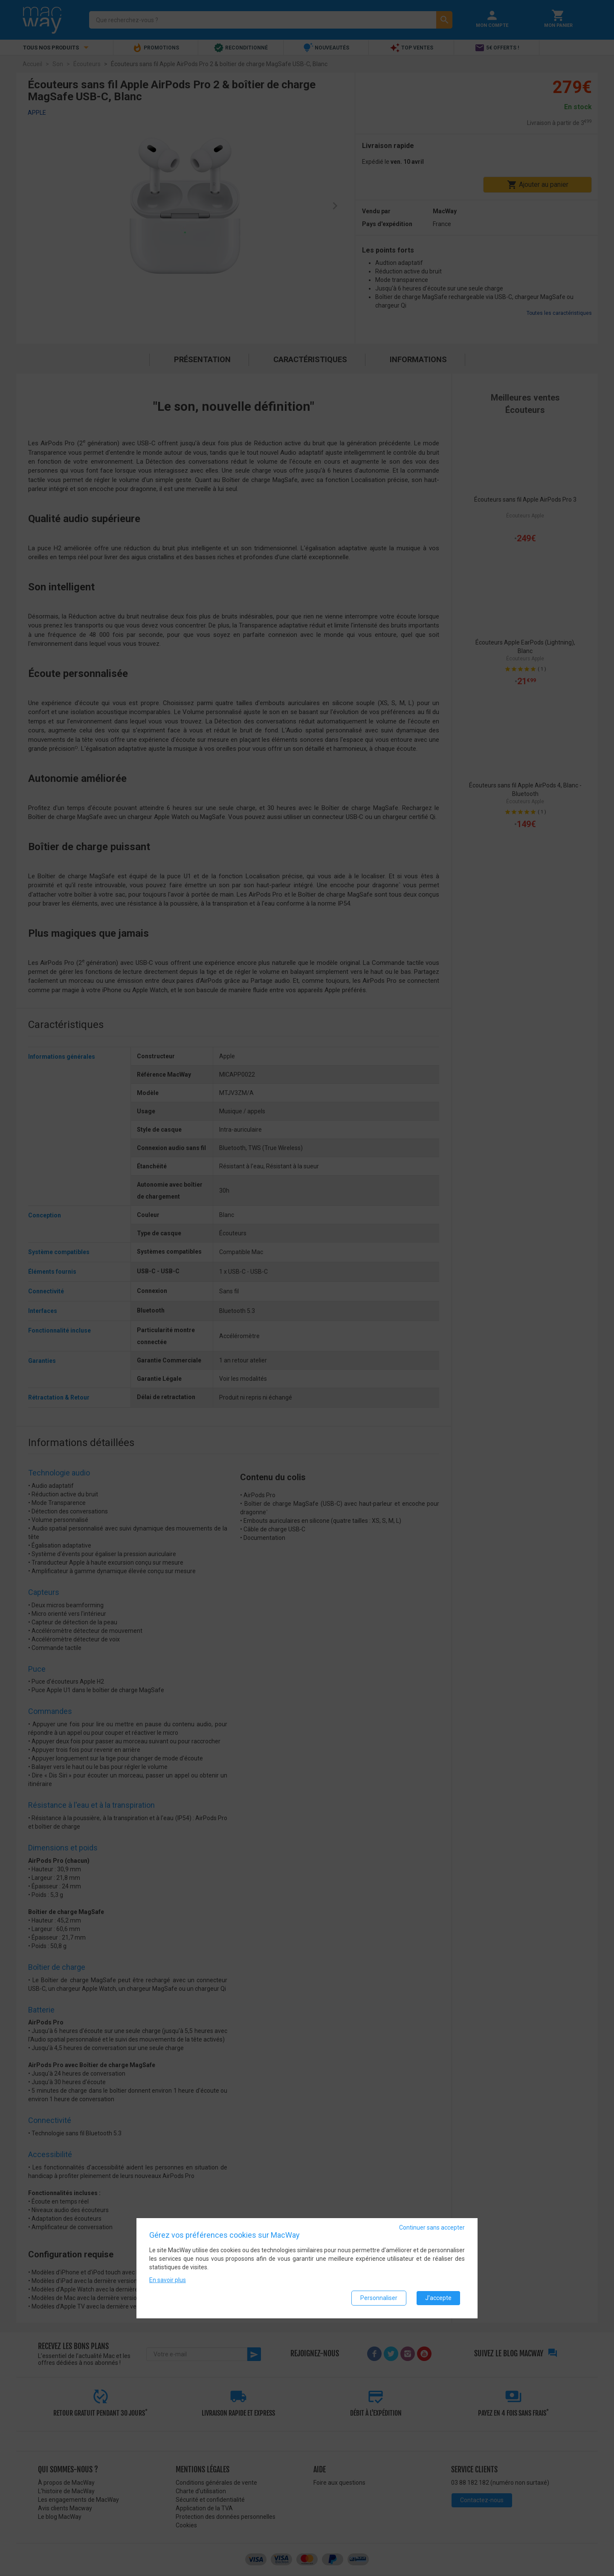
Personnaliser (378, 2297)
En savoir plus (167, 2280)
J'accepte (438, 2297)
